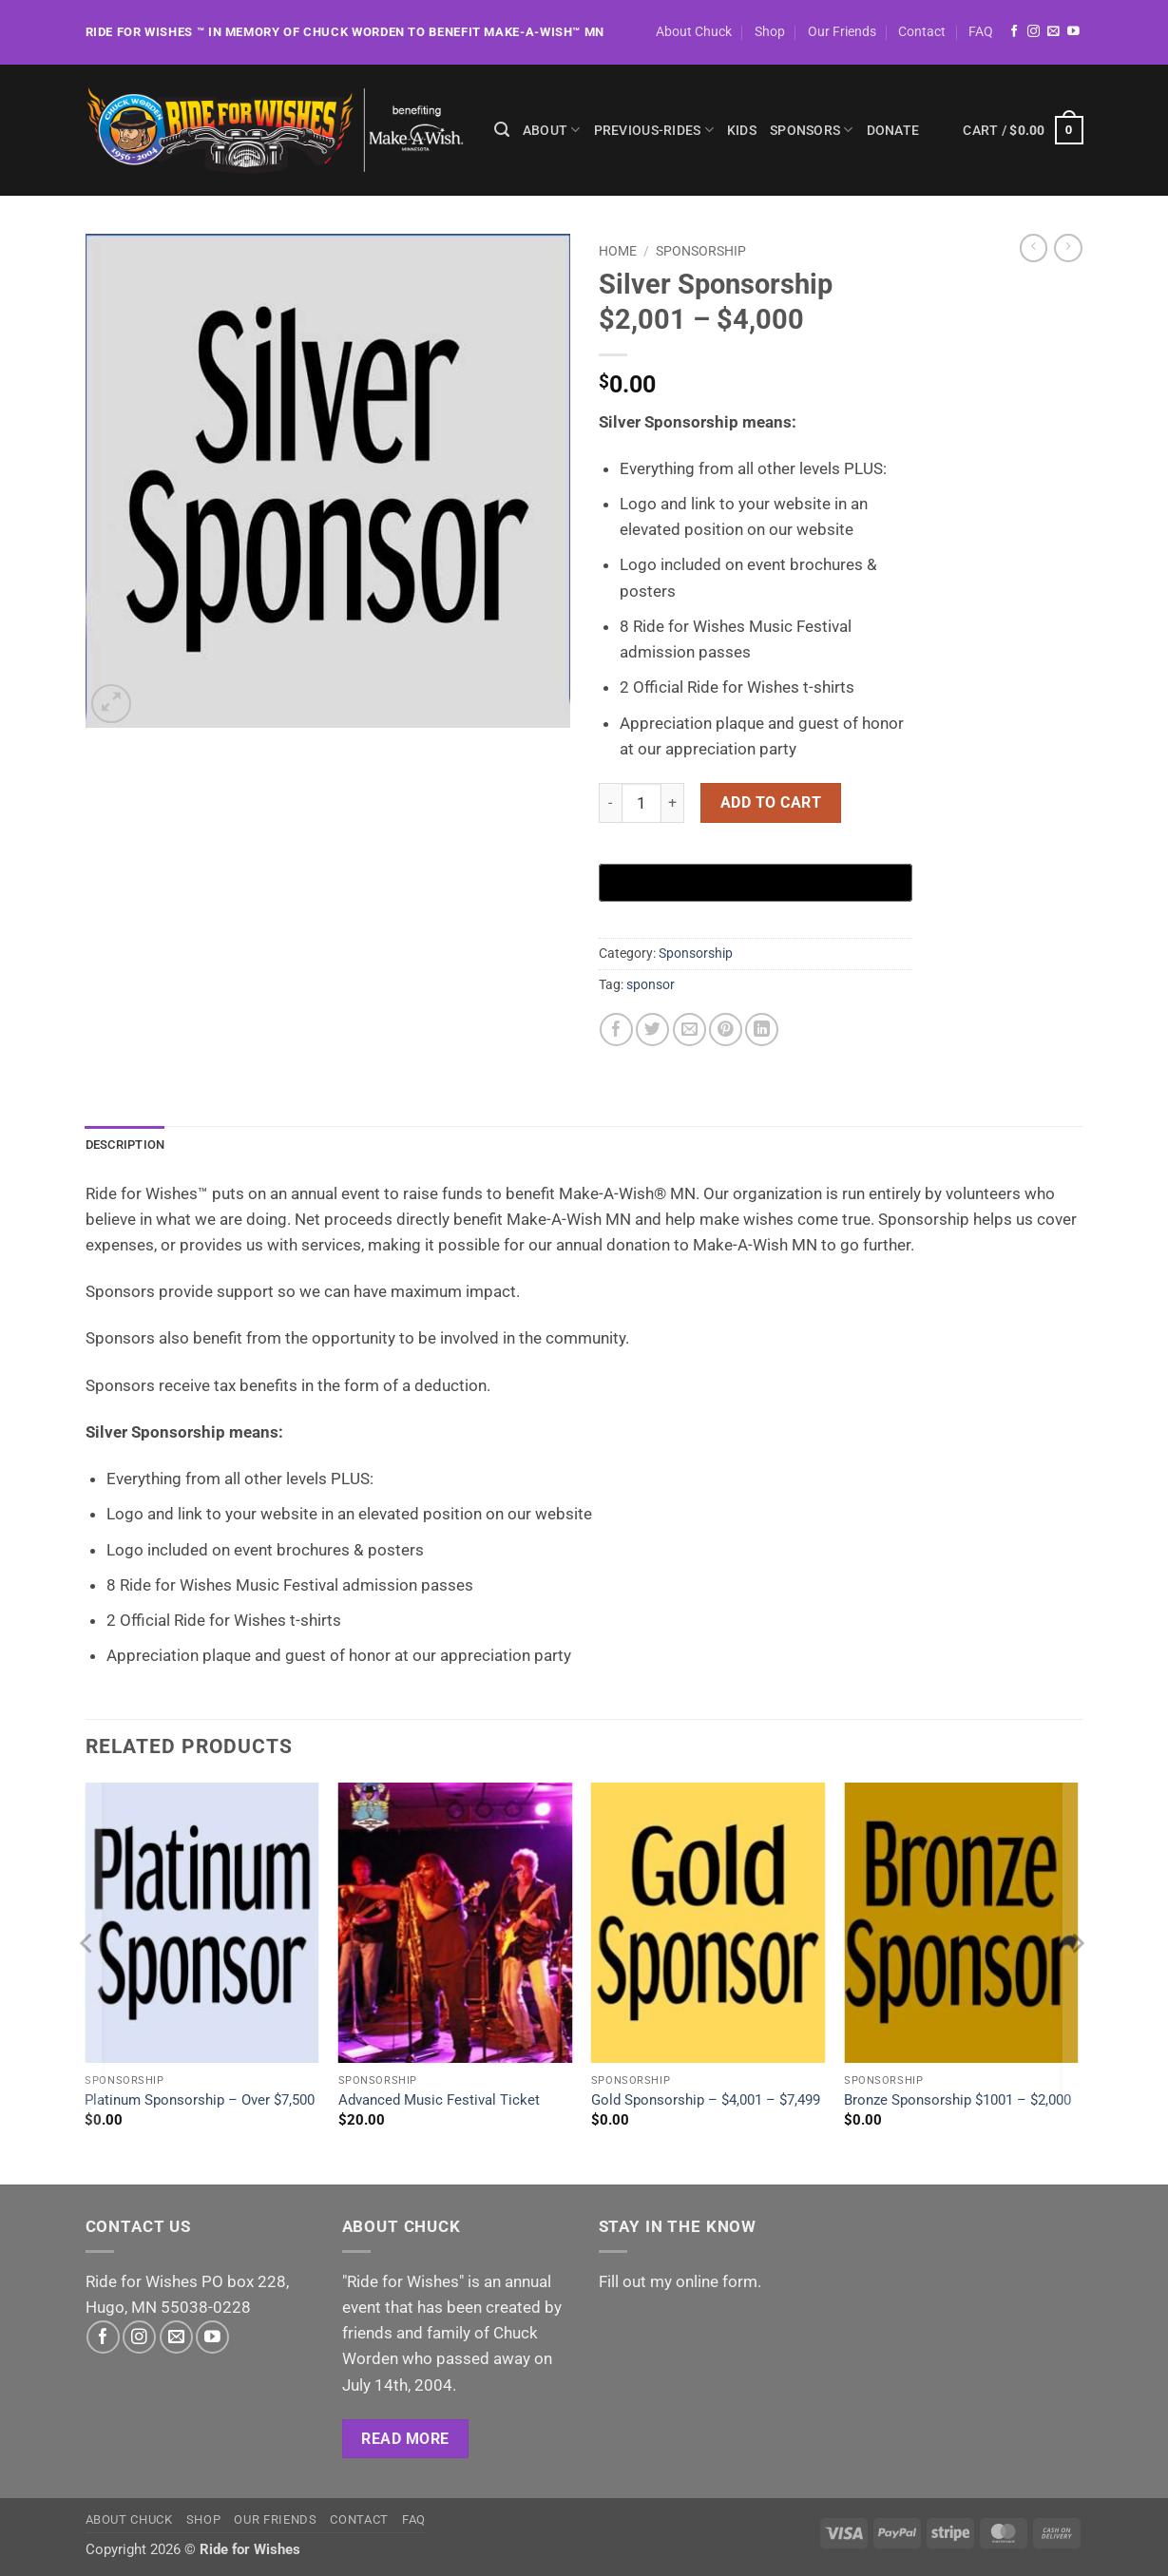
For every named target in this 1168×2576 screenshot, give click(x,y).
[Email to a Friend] (689, 1029)
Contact (922, 31)
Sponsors (811, 130)
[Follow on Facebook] (1014, 32)
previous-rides (654, 130)
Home (618, 251)
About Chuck (694, 31)
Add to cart (770, 802)
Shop (770, 31)
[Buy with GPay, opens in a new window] (755, 883)
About (552, 130)
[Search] (501, 130)
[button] (1022, 130)
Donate (893, 130)
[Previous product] (1068, 248)
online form (716, 2282)
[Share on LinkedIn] (761, 1029)
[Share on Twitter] (652, 1029)
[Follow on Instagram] (1033, 32)
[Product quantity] (641, 803)
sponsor (650, 984)
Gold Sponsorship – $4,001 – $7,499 (705, 2100)
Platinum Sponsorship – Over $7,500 (200, 2100)
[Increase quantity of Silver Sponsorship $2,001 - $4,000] (672, 803)
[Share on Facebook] (616, 1029)
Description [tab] (129, 1145)
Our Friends (842, 31)
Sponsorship (701, 251)
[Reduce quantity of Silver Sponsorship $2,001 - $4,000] (610, 803)
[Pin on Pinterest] (725, 1029)
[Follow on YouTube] (1073, 32)
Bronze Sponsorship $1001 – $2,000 (957, 2100)
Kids (741, 130)
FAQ (980, 31)
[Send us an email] (1053, 32)
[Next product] (1034, 248)
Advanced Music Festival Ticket (439, 2100)
